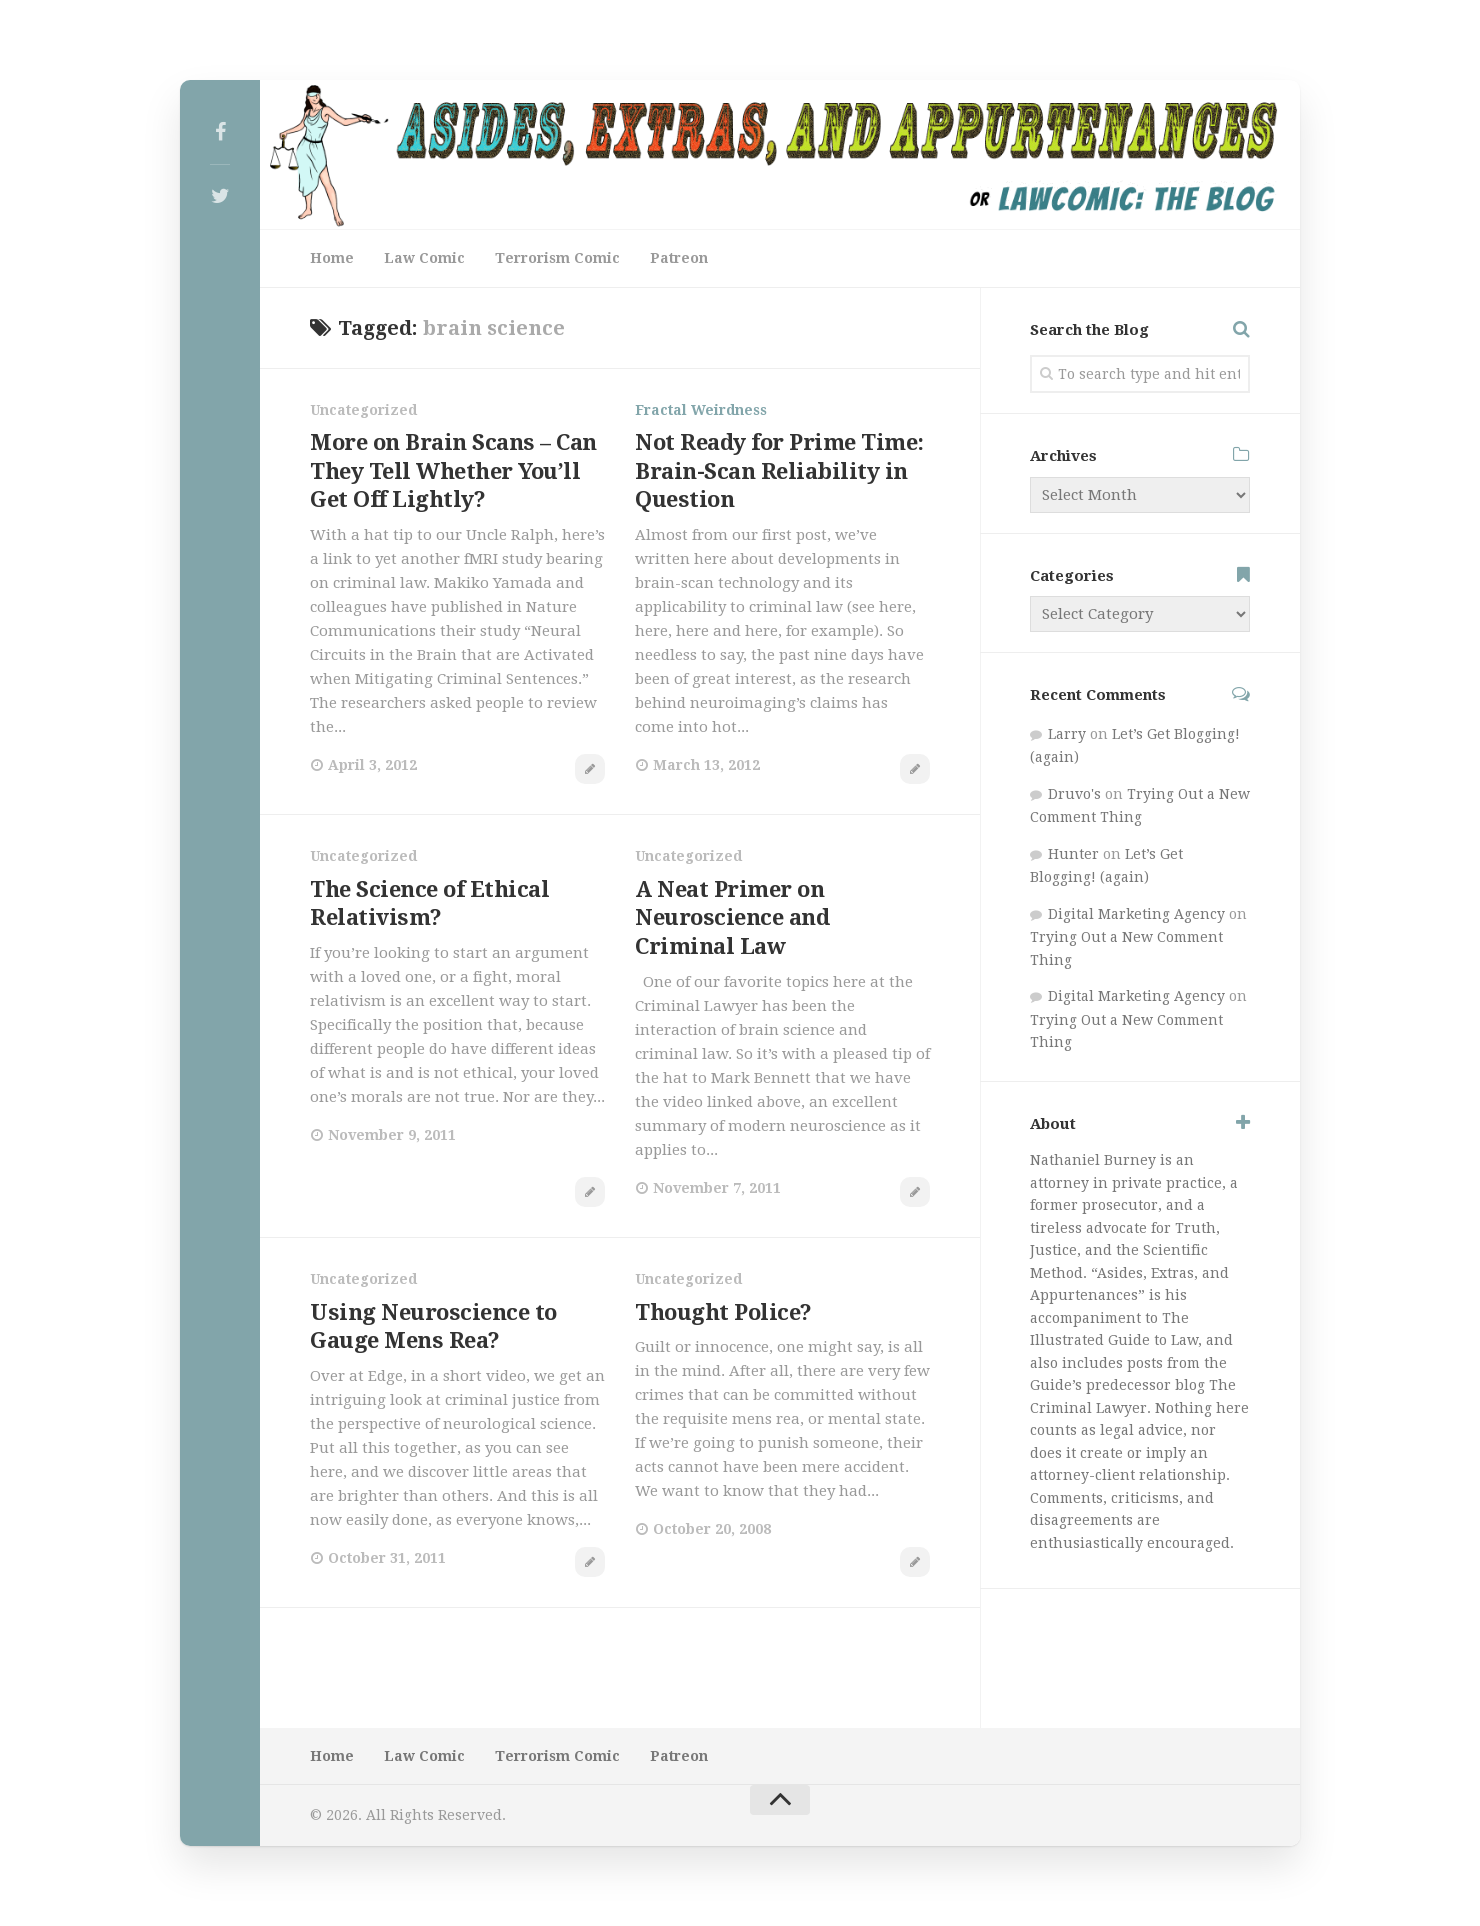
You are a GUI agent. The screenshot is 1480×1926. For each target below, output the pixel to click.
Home (332, 258)
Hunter (1073, 854)
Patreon (679, 258)
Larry (1067, 734)
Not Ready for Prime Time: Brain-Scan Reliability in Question (779, 471)
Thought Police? (723, 1312)
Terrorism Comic (557, 258)
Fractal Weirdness (701, 410)
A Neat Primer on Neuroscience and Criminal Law (732, 918)
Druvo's (1074, 794)
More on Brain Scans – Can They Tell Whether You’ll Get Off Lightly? (453, 471)
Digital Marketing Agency (1136, 914)
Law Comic (424, 258)
